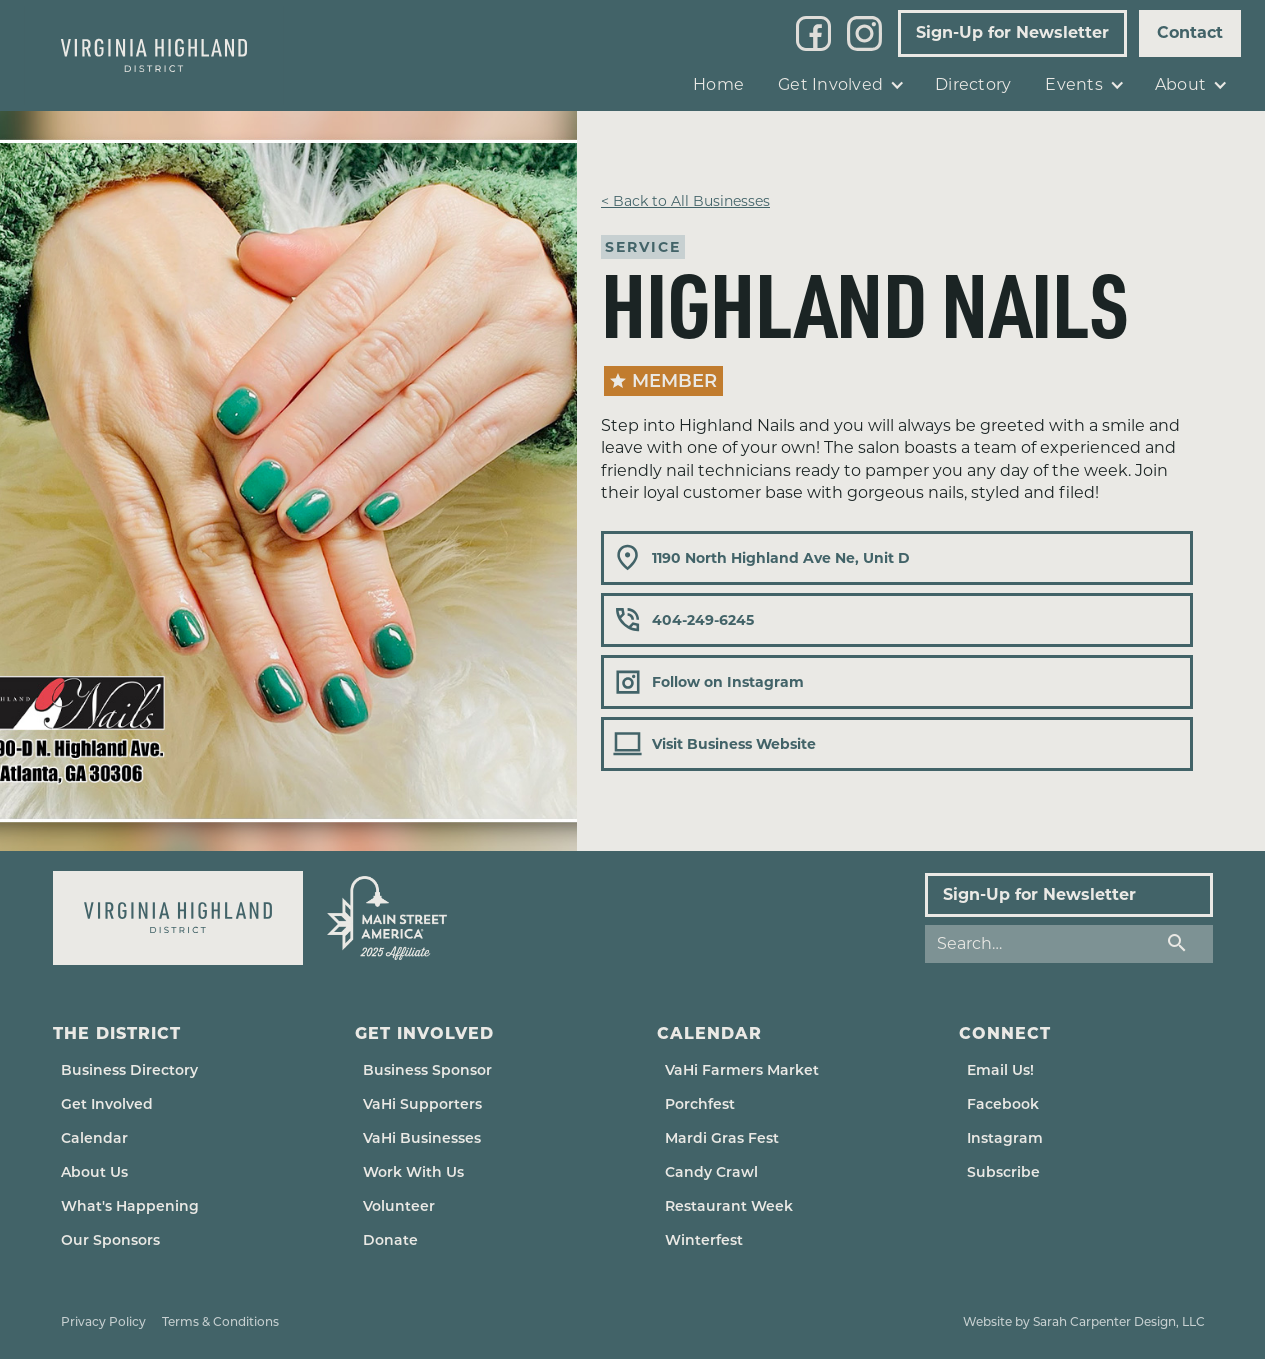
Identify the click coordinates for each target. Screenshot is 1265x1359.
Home (718, 84)
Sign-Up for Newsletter (1012, 32)
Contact (1190, 32)
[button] (839, 85)
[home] (154, 55)
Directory (973, 84)
